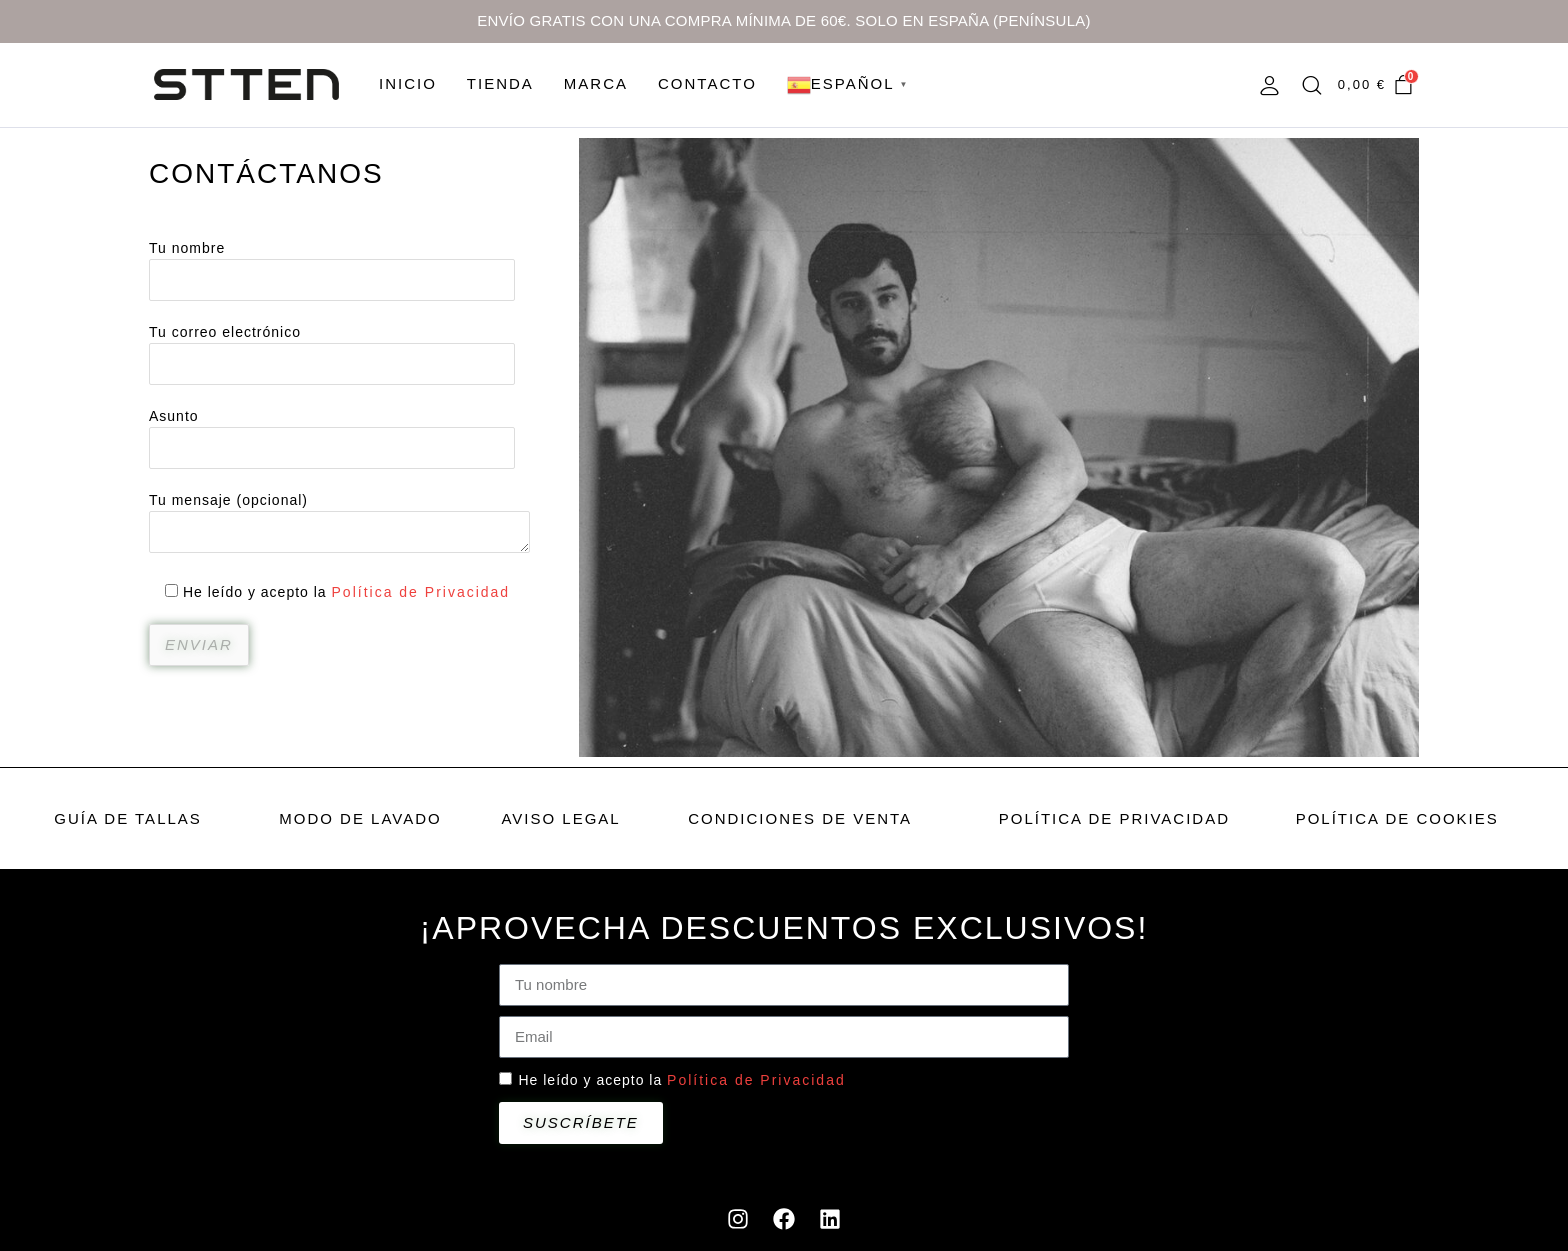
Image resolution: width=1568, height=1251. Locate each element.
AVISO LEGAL (560, 818)
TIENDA (500, 83)
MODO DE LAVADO (360, 818)
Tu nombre (332, 264)
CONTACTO (707, 83)
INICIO (408, 83)
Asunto (332, 432)
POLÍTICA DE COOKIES (1397, 818)
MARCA (596, 83)
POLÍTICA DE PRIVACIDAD (1114, 818)
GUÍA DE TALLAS (128, 818)
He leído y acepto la (681, 1080)
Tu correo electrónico (332, 348)
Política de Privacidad (421, 592)
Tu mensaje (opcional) (339, 524)
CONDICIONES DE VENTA (800, 818)
